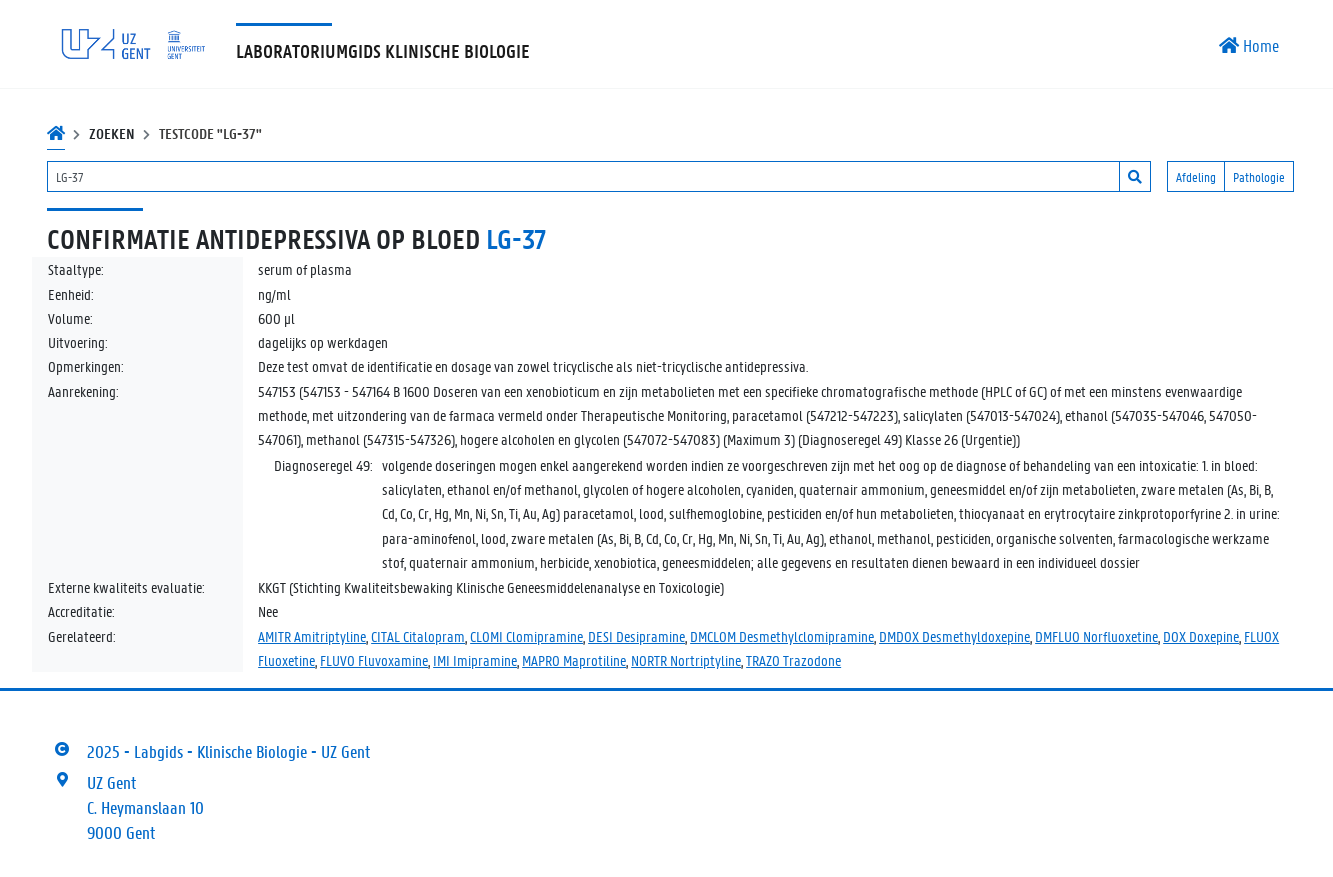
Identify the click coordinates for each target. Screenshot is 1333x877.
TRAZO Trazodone (793, 660)
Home (1249, 45)
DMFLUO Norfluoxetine (1096, 636)
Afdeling (1196, 176)
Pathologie (1259, 176)
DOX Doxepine (1201, 636)
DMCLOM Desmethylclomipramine (782, 636)
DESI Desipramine (636, 636)
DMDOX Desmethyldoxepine (954, 636)
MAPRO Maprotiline (574, 660)
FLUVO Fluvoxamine (374, 660)
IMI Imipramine (475, 660)
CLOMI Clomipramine (526, 636)
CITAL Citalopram (418, 636)
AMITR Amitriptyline (312, 636)
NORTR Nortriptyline (686, 660)
